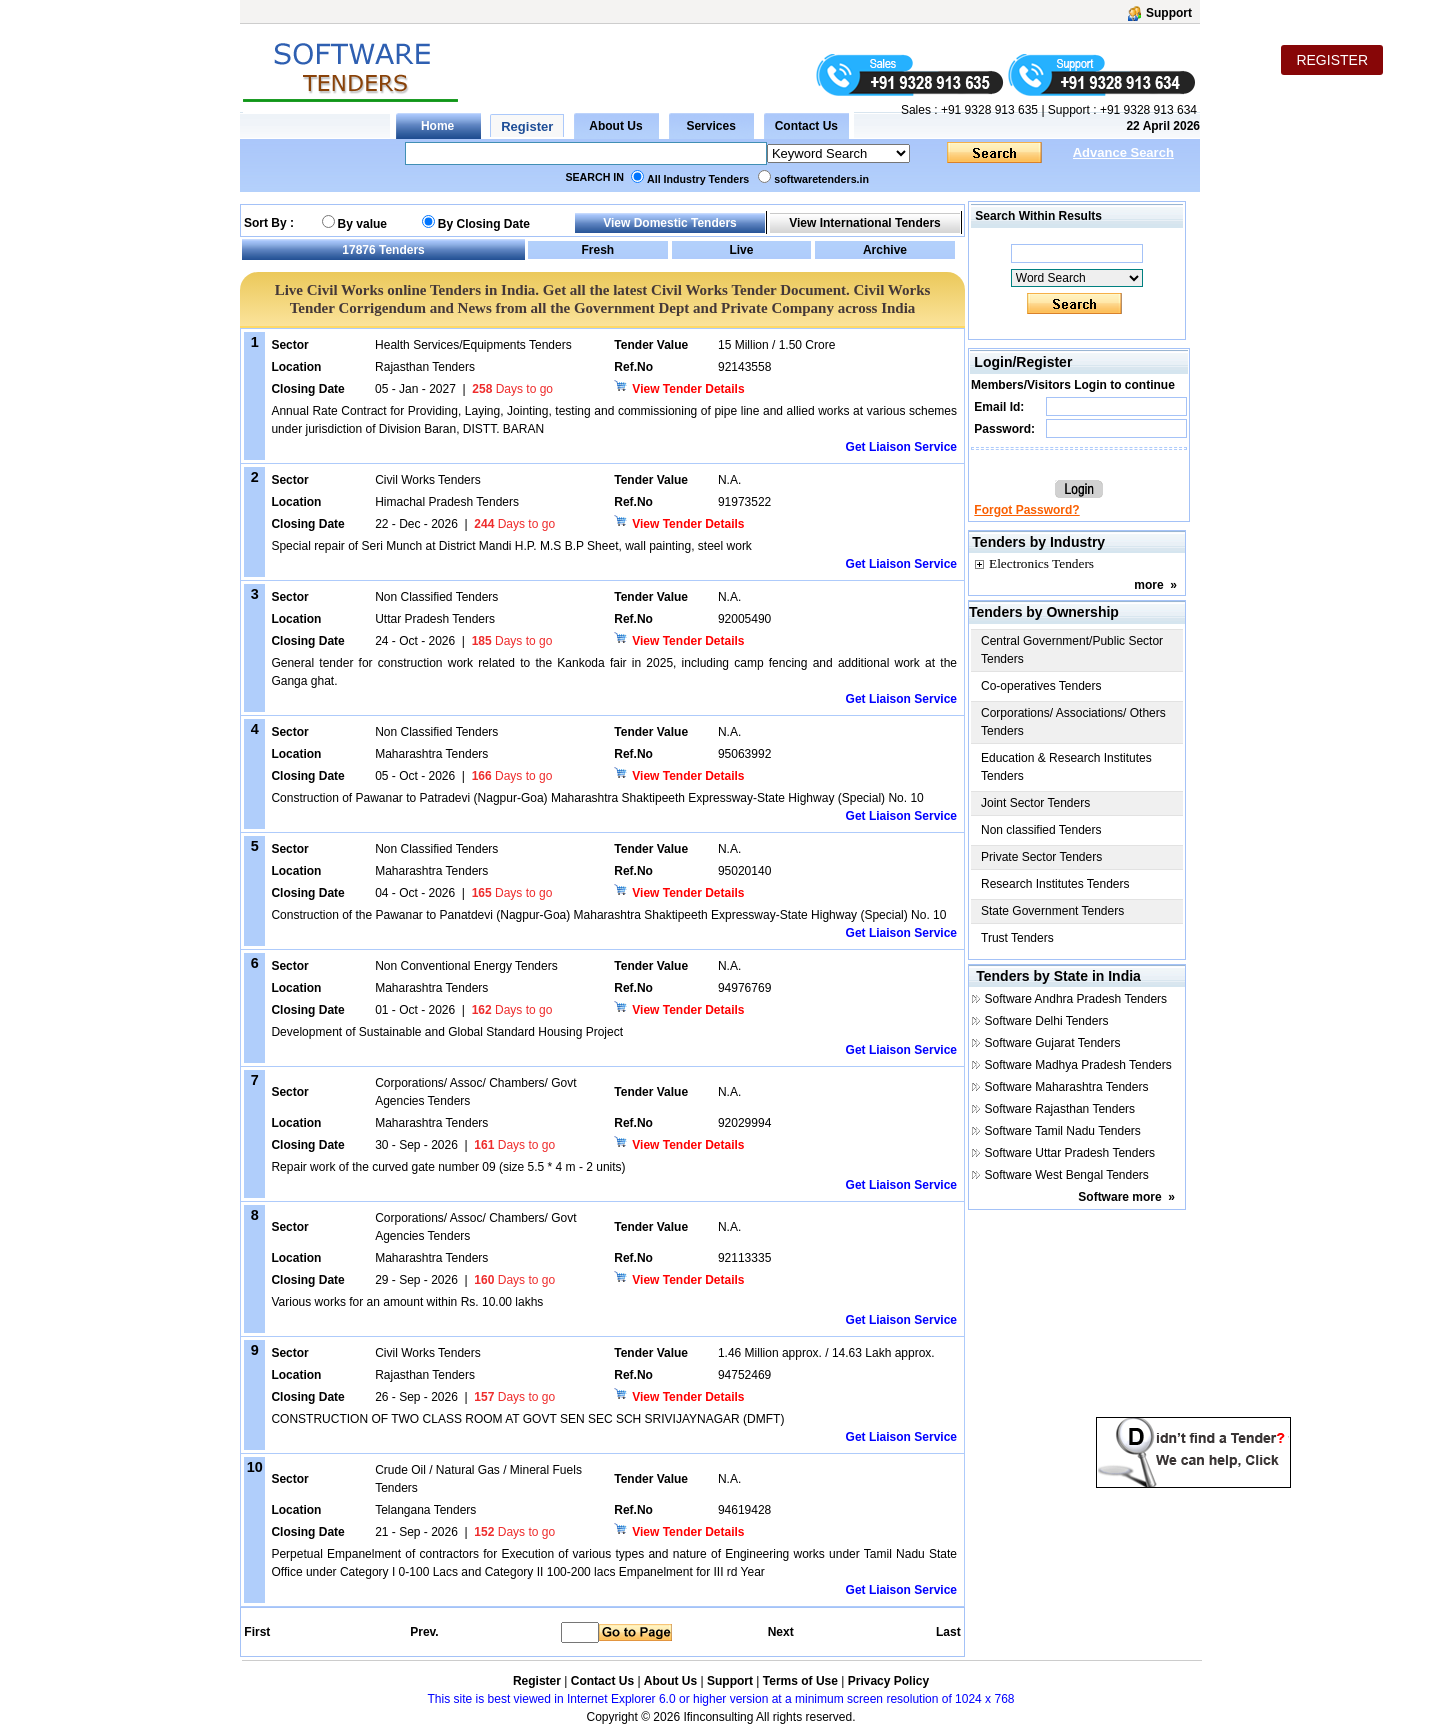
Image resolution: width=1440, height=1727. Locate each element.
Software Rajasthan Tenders (1060, 1109)
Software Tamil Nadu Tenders (1063, 1131)
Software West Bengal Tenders (1067, 1175)
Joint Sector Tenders (1035, 803)
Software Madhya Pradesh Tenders (1078, 1065)
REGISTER (1332, 60)
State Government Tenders (1052, 911)
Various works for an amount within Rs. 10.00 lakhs (407, 1302)
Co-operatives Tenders (1041, 686)
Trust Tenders (1017, 938)
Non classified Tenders (1041, 830)
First (256, 1632)
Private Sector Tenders (1041, 857)
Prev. (424, 1632)
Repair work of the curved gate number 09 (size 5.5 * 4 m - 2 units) (448, 1167)
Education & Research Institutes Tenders (1066, 767)
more (1148, 585)
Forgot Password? (1026, 510)
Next (781, 1632)
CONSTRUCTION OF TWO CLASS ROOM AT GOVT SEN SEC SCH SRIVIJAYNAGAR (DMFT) (527, 1419)
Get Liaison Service (901, 447)
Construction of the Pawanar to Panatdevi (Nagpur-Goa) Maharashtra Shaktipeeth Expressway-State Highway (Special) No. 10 (608, 915)
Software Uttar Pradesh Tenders (1070, 1153)
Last (948, 1632)
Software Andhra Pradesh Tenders (1076, 999)
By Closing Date (484, 224)
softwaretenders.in (821, 179)
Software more (1119, 1197)
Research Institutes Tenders (1055, 884)
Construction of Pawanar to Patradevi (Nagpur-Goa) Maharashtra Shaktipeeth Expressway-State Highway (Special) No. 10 (597, 798)
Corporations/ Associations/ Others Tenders (1073, 722)
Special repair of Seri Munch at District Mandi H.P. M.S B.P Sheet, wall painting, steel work (511, 546)
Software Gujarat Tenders (1053, 1043)
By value (362, 224)
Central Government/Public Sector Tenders (1072, 650)
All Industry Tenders (698, 179)
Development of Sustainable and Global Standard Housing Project (447, 1032)
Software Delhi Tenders (1047, 1021)
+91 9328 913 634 (1148, 110)
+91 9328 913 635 (988, 110)
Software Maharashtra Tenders (1067, 1087)
